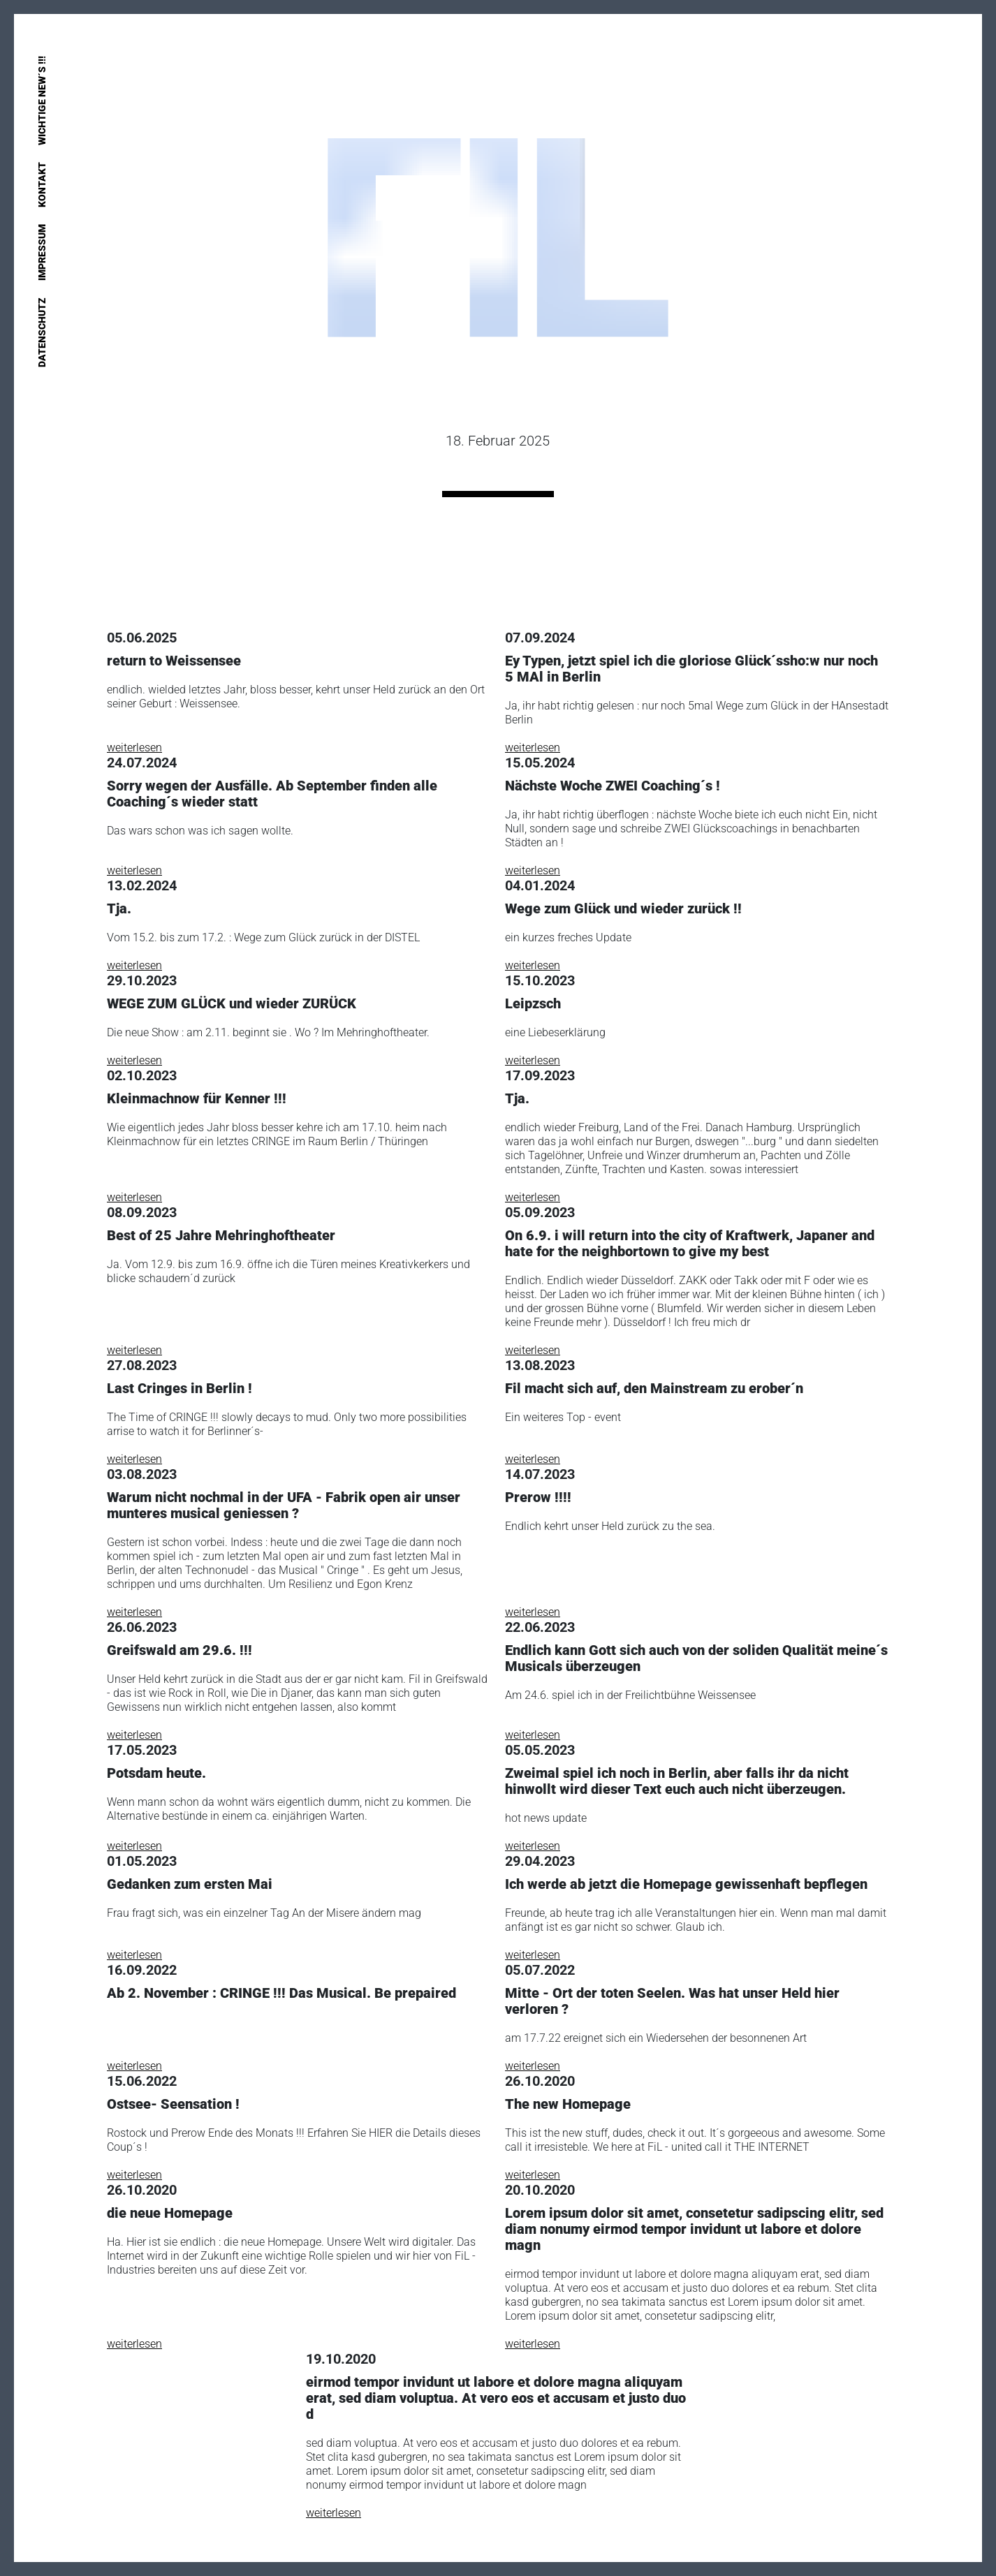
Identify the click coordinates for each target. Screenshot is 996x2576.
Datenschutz (41, 332)
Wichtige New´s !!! (41, 100)
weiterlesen (134, 747)
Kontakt (41, 184)
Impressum (41, 252)
